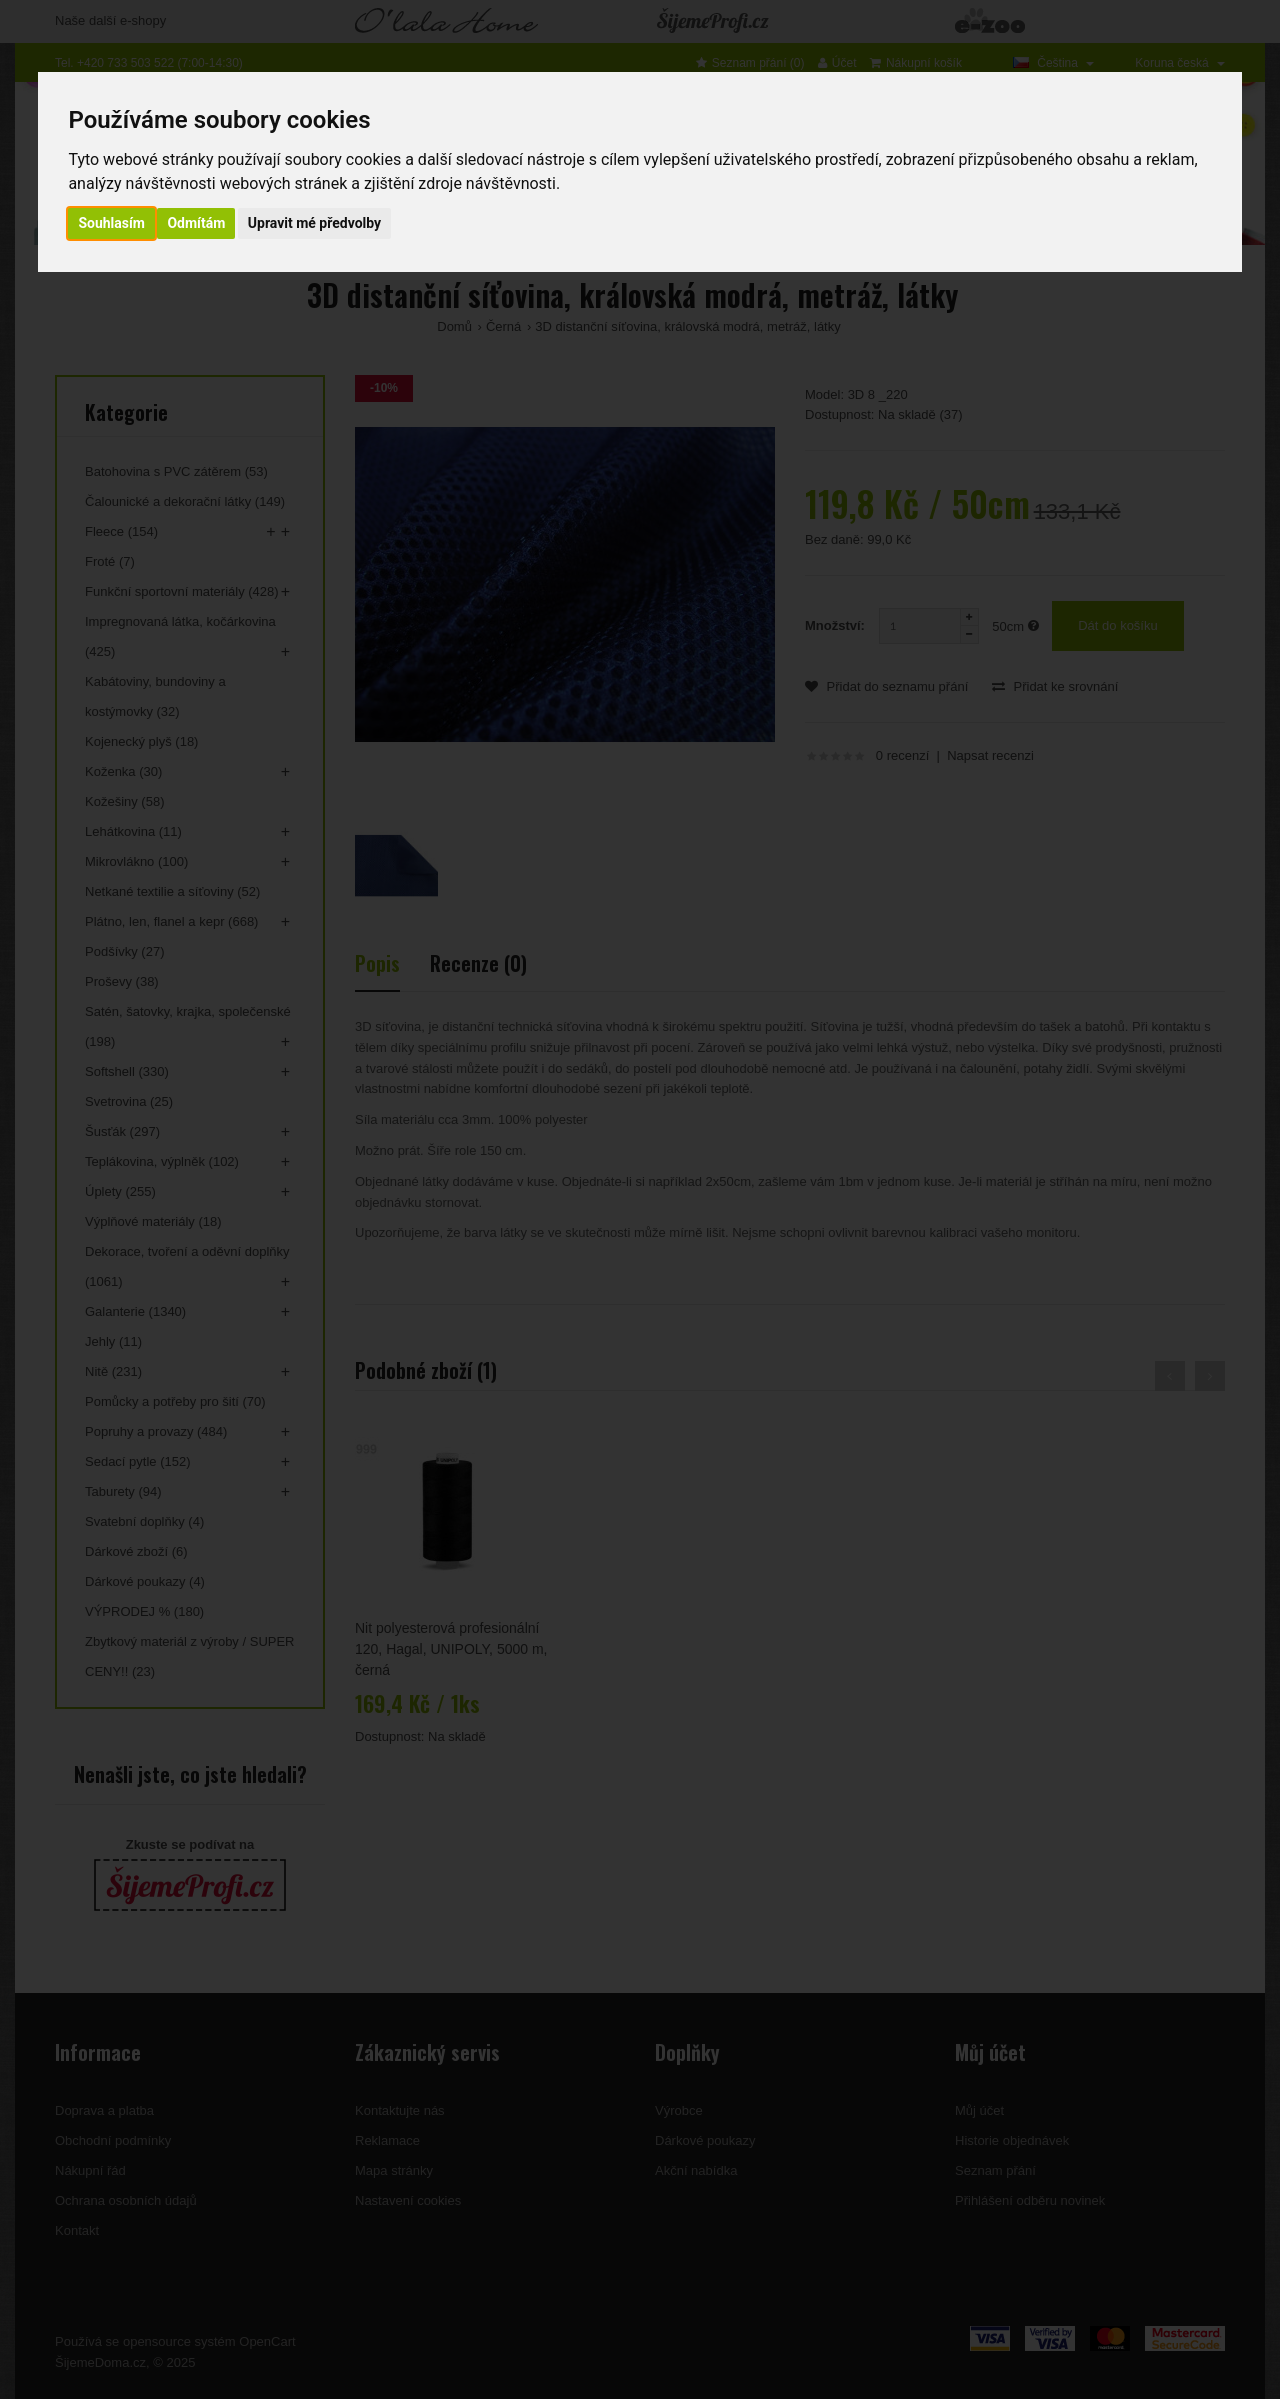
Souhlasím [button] (111, 223)
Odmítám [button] (196, 223)
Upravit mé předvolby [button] (314, 223)
